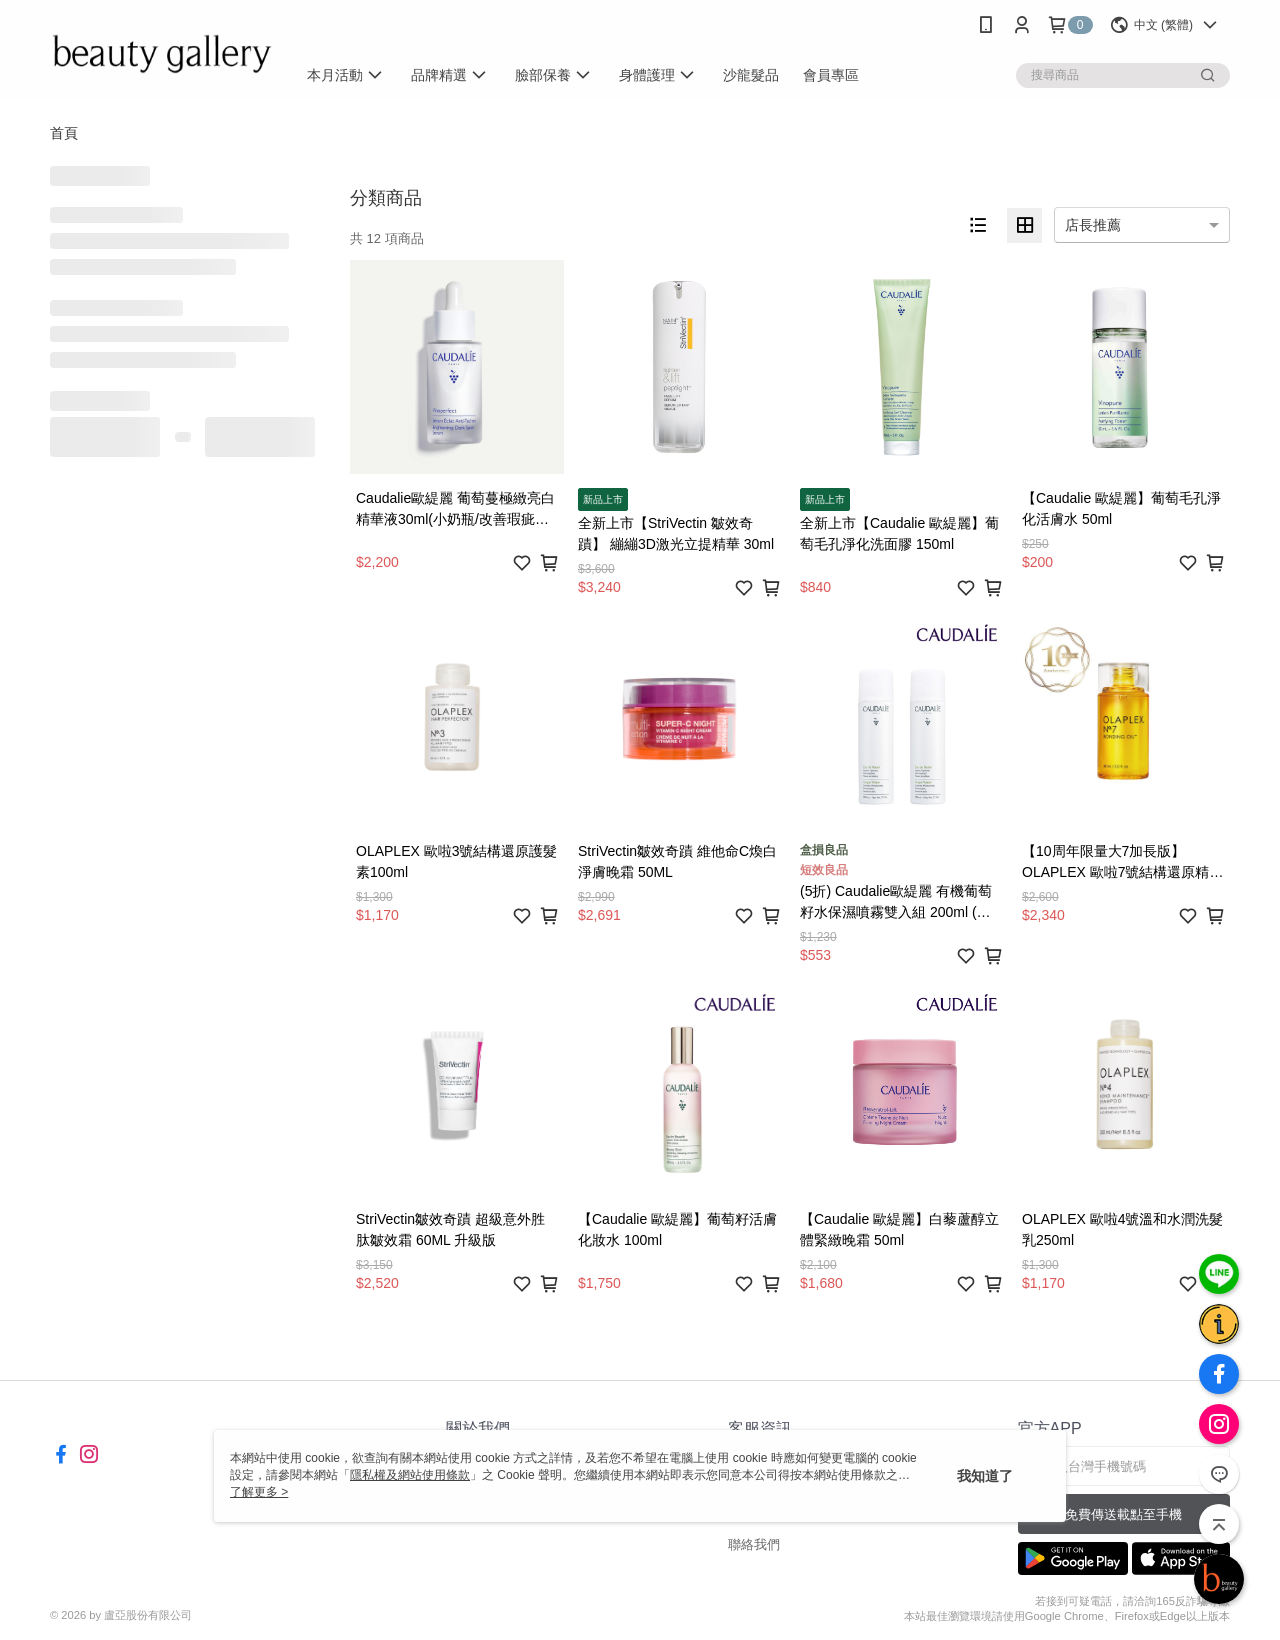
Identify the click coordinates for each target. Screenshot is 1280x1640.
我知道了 (985, 1476)
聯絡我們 (754, 1544)
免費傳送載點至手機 (1123, 1514)
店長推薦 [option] (1093, 225)
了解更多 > (259, 1492)
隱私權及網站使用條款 (410, 1475)
